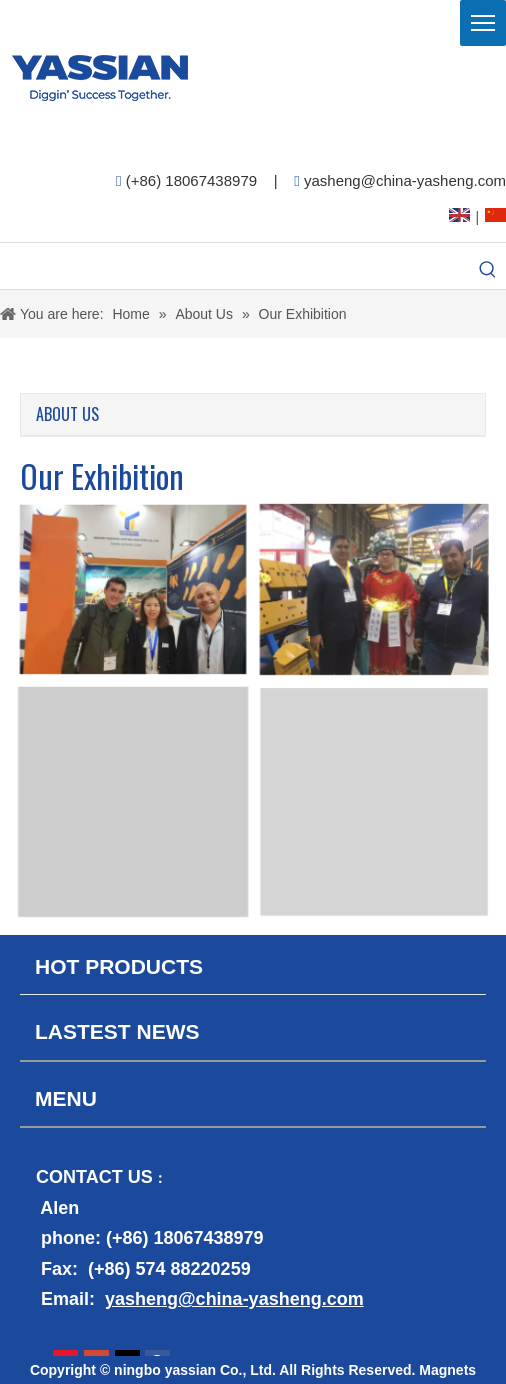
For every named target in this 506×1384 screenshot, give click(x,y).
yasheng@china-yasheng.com (405, 180)
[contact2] (253, 1337)
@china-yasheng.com (271, 1299)
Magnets (447, 1370)
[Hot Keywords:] (488, 271)
